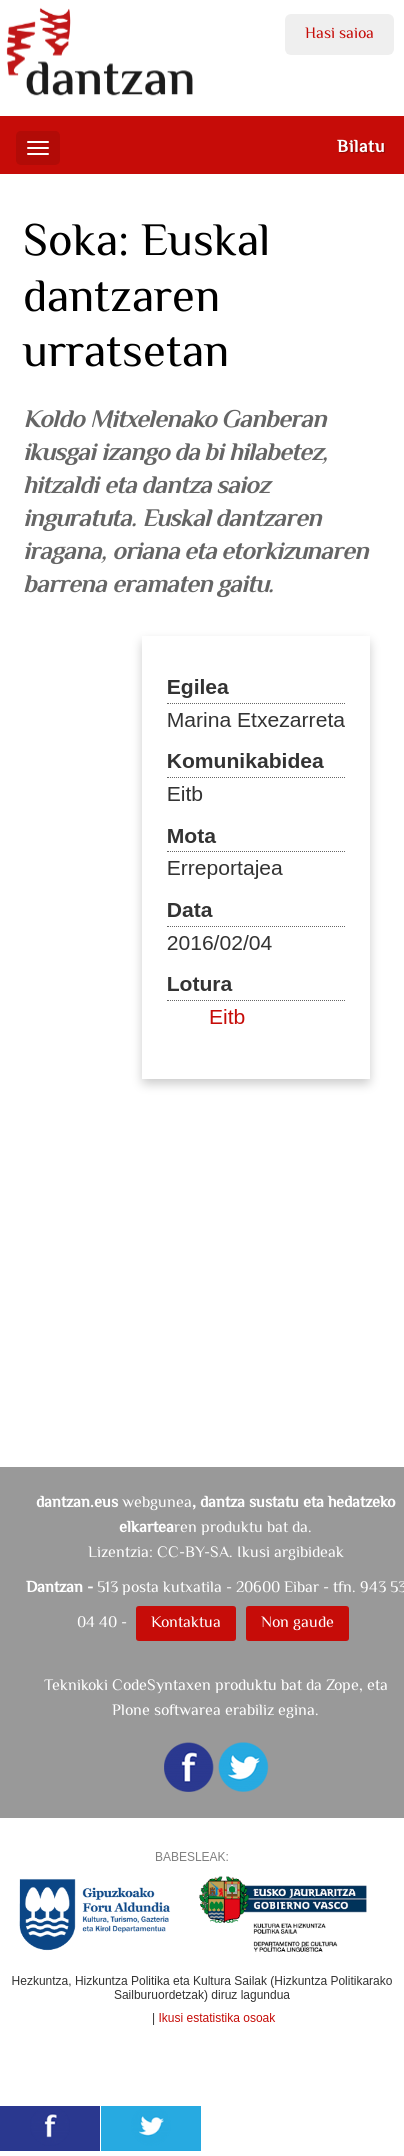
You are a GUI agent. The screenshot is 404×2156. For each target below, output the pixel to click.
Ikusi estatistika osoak (217, 2018)
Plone (131, 1709)
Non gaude (297, 1621)
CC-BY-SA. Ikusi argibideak (250, 1551)
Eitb (227, 1016)
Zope (342, 1684)
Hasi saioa (339, 32)
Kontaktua (186, 1621)
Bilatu (361, 146)
